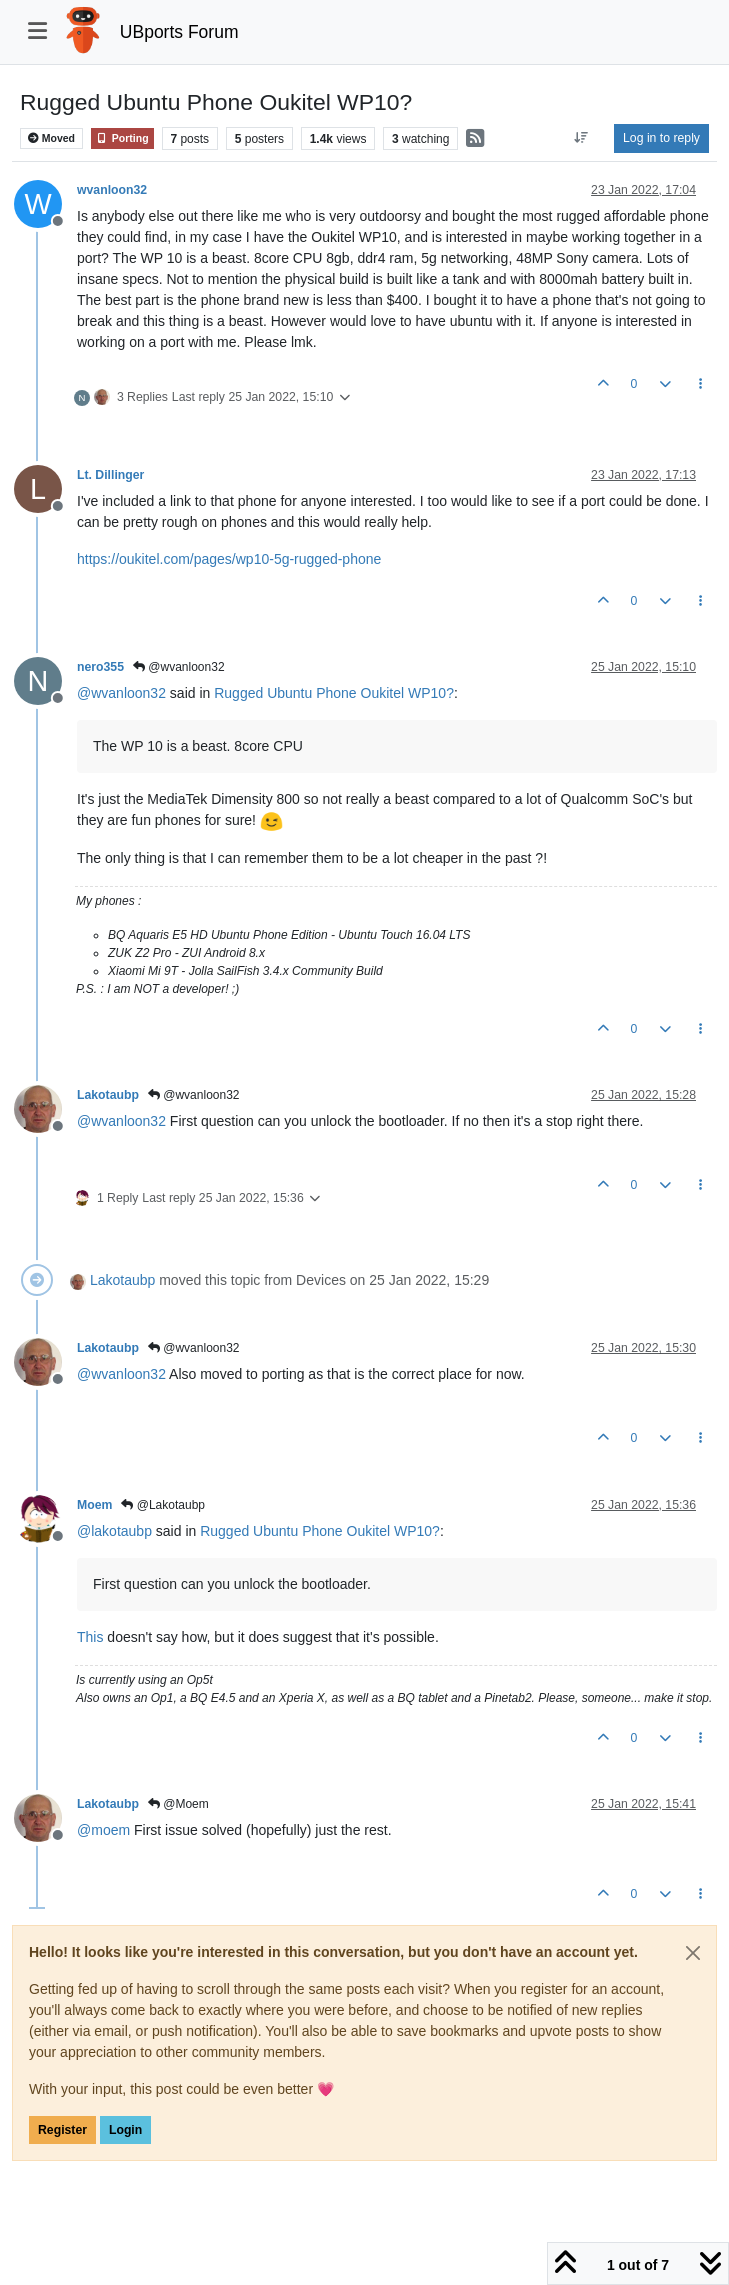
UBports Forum (179, 32)
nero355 (100, 667)
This (90, 1637)
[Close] (693, 1953)
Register (62, 2130)
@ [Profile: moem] (103, 1830)
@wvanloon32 (179, 667)
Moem (94, 1505)
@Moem (178, 1804)
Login (125, 2130)
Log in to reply (661, 138)
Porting (122, 138)
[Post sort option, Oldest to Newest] (581, 138)
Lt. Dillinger (110, 475)
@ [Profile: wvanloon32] (121, 693)
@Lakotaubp (163, 1505)
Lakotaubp (108, 1095)
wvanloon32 (112, 190)
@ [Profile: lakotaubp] (114, 1531)
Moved (51, 138)
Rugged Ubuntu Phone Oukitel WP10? (334, 693)
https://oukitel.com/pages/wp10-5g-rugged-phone (229, 559)
